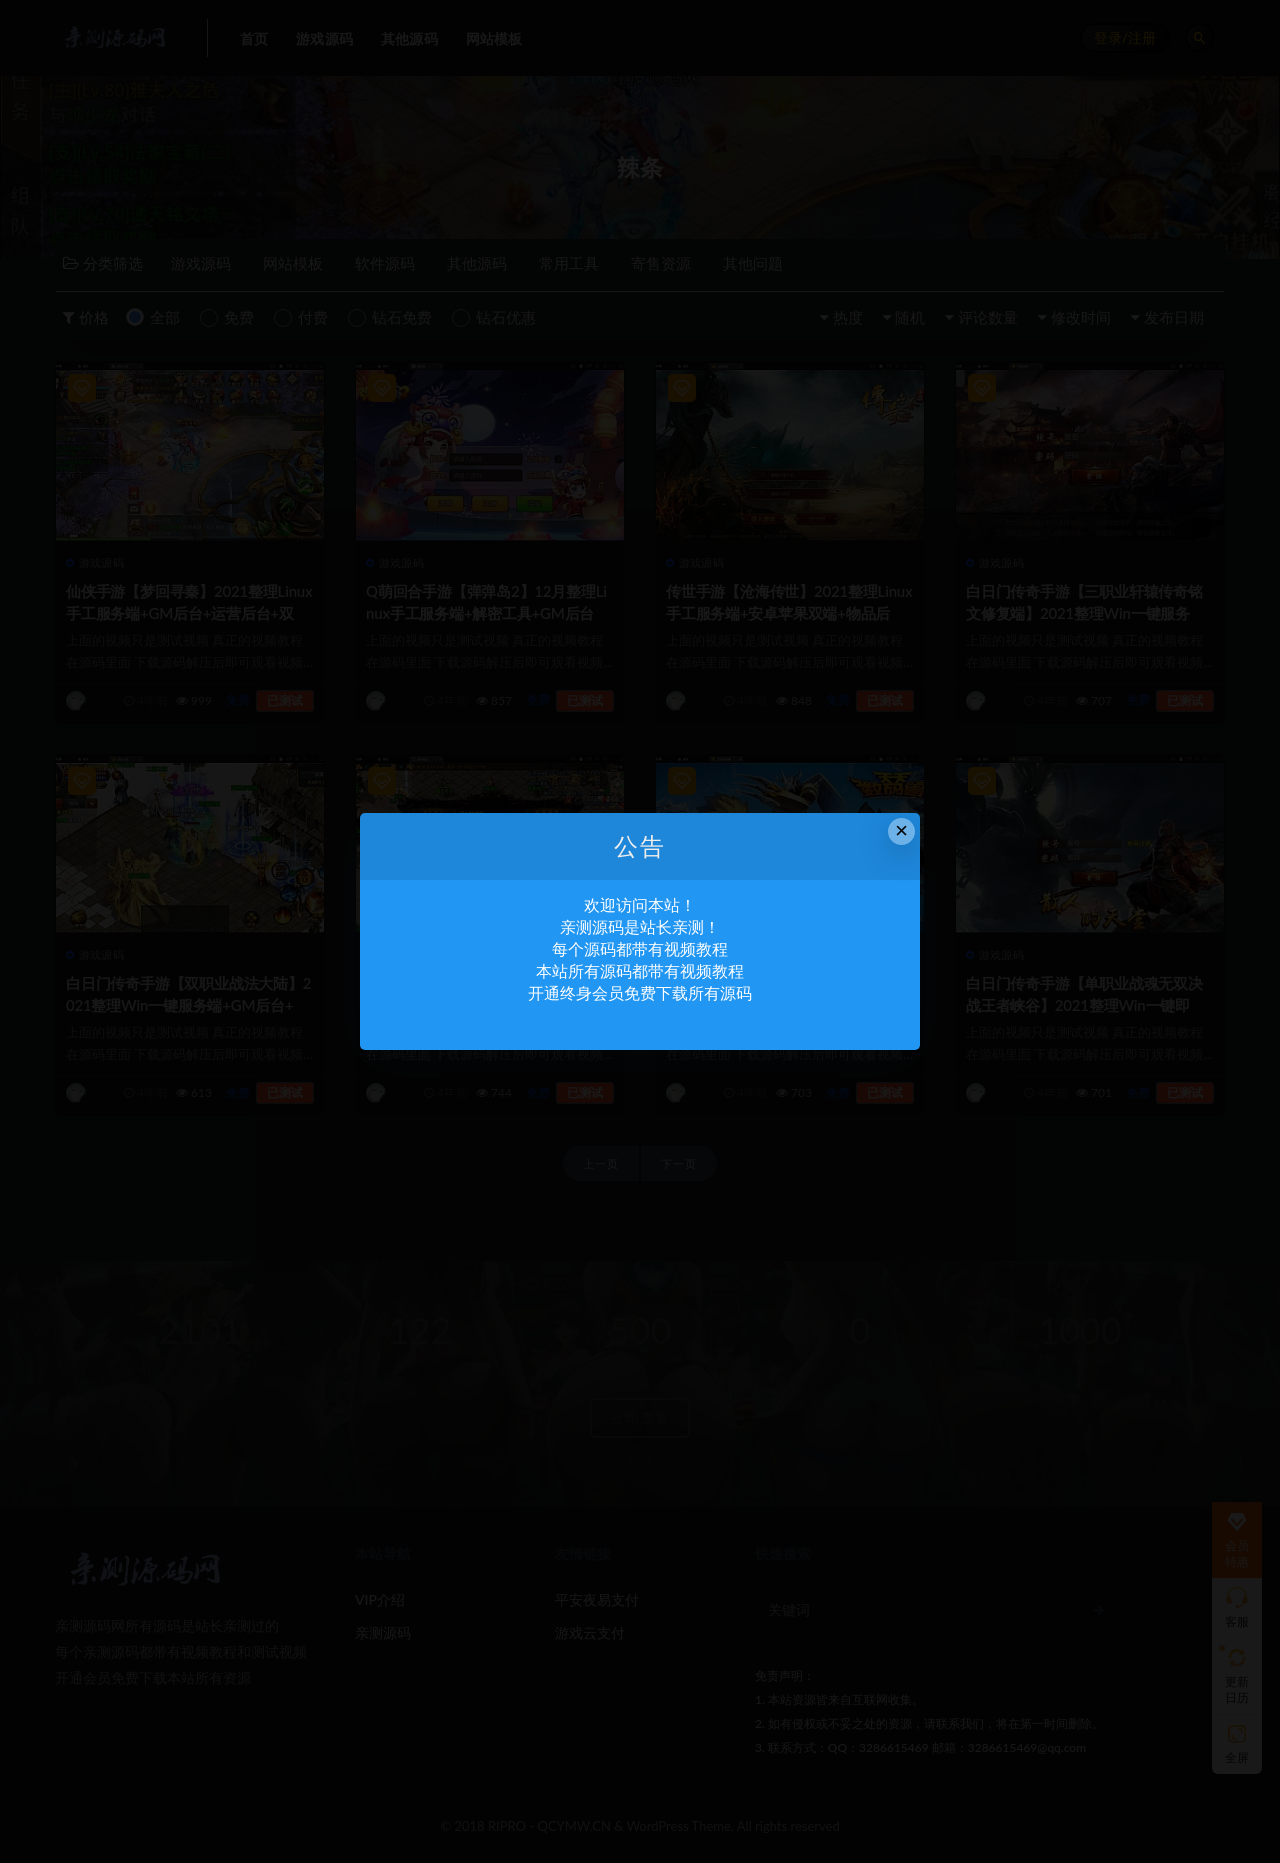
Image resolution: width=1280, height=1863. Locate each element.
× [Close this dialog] (901, 830)
